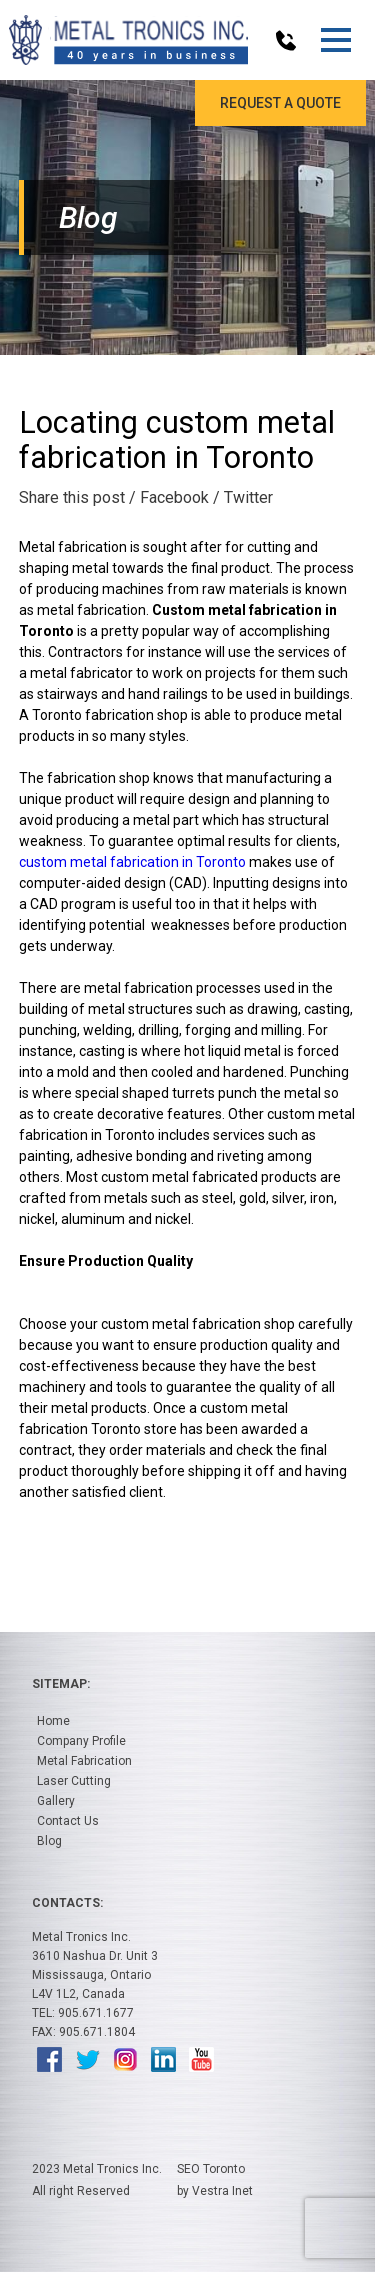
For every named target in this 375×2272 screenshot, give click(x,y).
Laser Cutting (74, 1781)
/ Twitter (243, 497)
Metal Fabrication (84, 1761)
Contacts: (67, 1903)
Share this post (72, 497)
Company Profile (81, 1741)
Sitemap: (61, 1684)
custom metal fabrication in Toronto (132, 862)
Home (53, 1721)
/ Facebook (169, 497)
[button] (335, 40)
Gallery (56, 1801)
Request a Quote (280, 103)
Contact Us (68, 1821)
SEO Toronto (211, 2169)
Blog (49, 1841)
